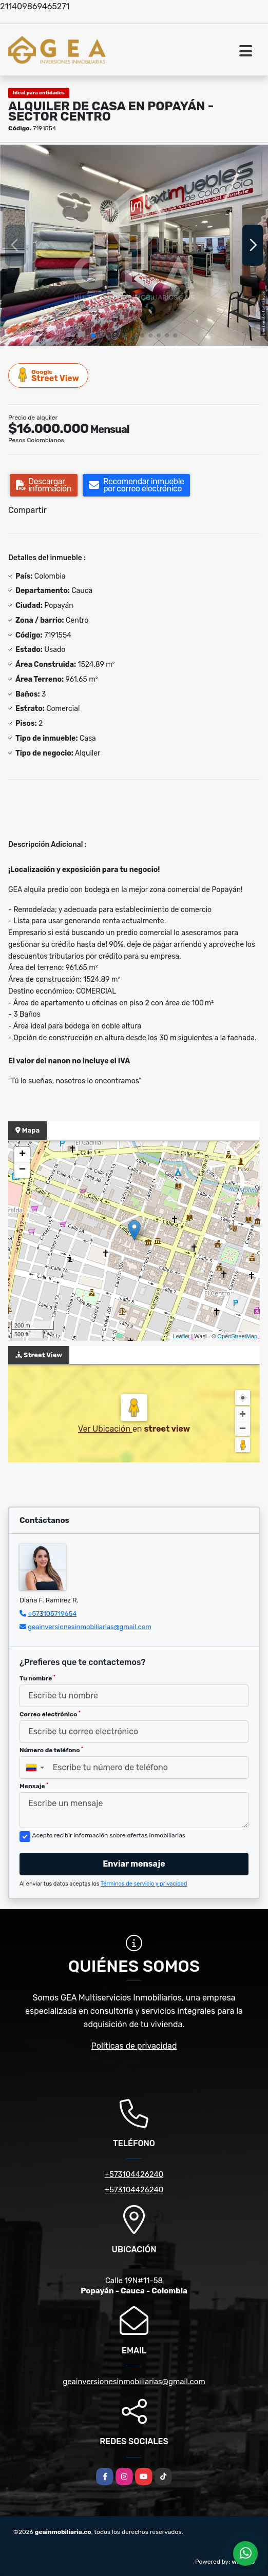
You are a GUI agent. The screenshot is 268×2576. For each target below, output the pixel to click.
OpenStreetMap (237, 1336)
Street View (49, 375)
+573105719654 (52, 1613)
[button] (93, 335)
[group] (134, 245)
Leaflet (181, 1336)
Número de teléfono (51, 1750)
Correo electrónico (50, 1714)
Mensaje (34, 1786)
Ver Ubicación (105, 1429)
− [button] (22, 1170)
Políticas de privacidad (134, 2046)
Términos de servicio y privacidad (144, 1883)
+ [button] (22, 1154)
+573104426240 (134, 2174)
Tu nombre (37, 1678)
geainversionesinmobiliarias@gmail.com (89, 1627)
